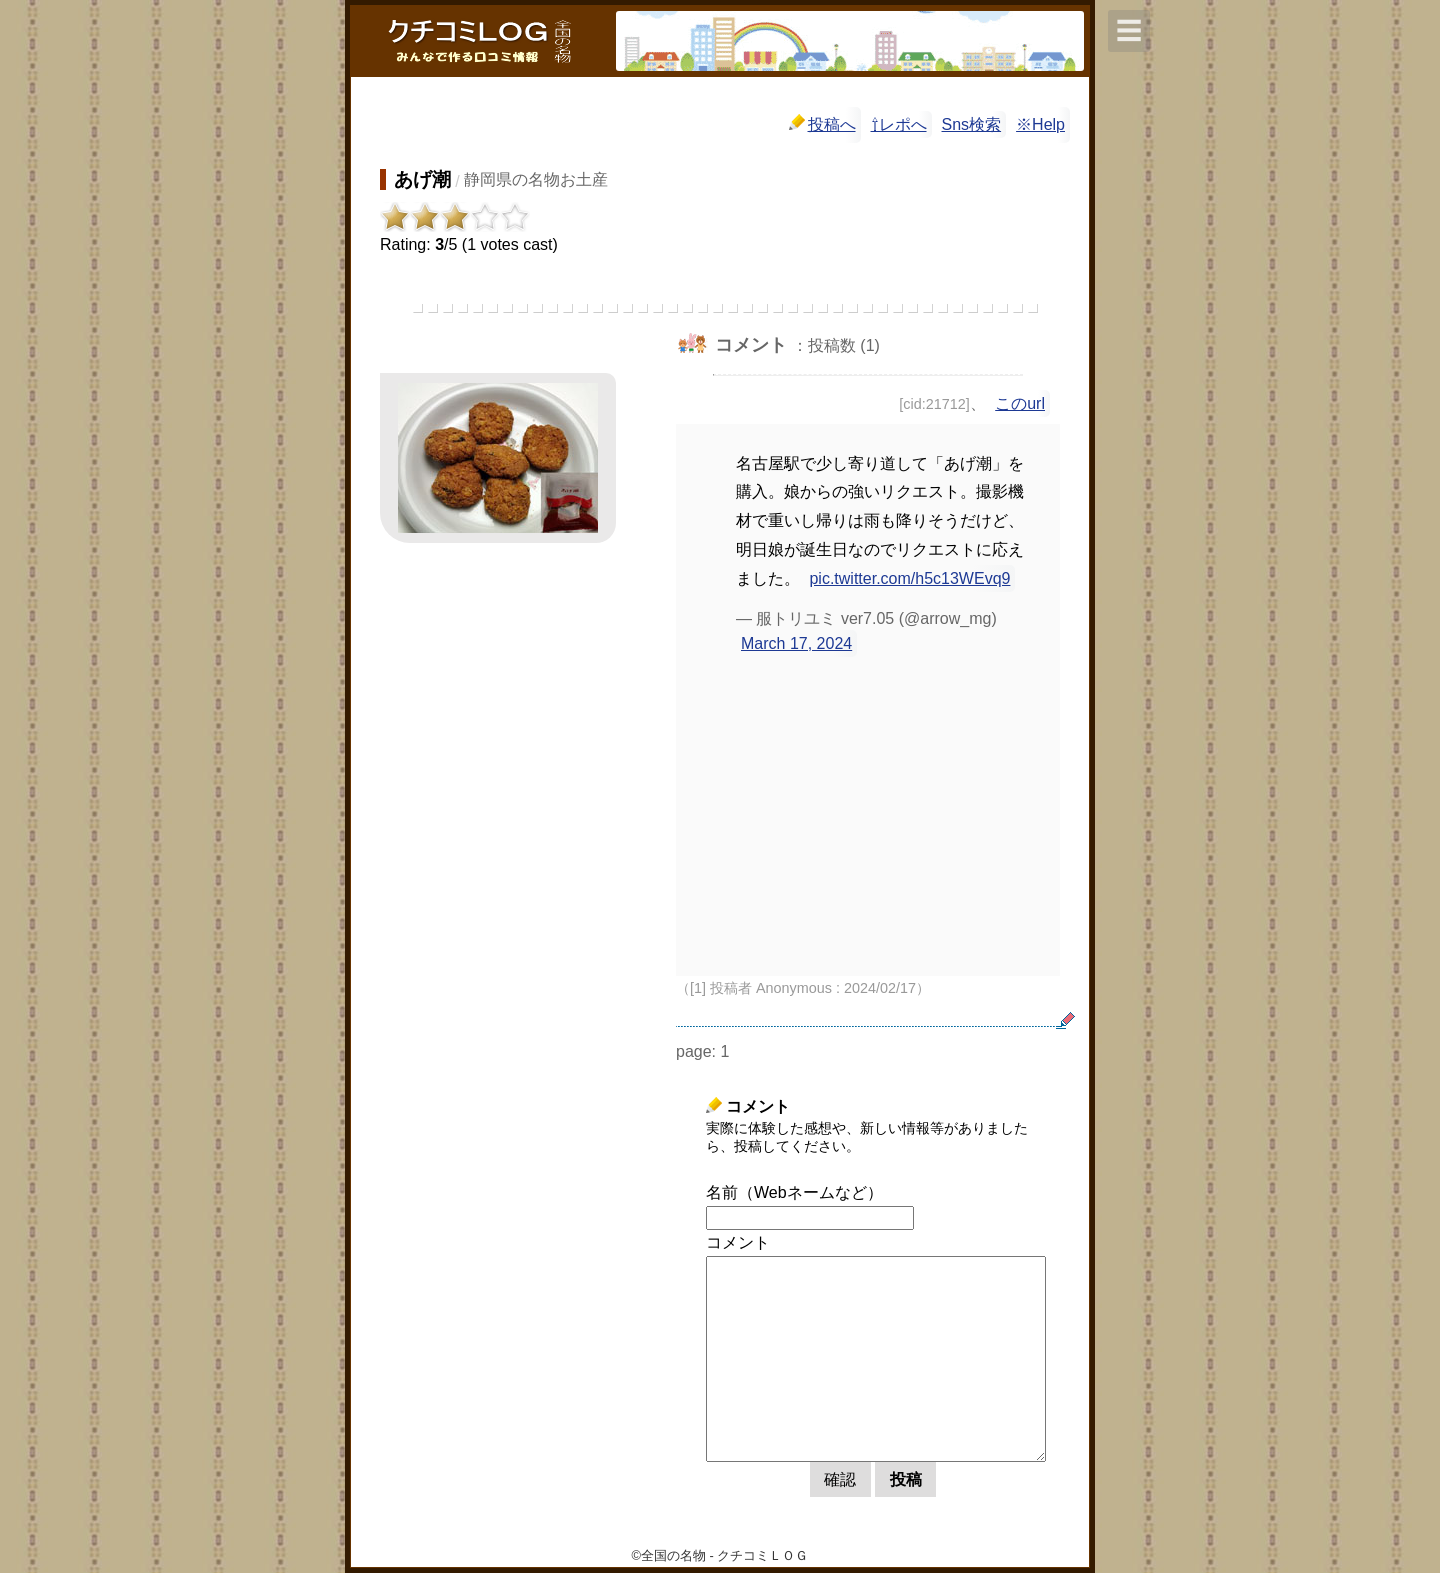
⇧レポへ (899, 124)
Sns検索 (972, 124)
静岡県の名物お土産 (536, 179)
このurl (1020, 403)
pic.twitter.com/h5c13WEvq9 (909, 578)
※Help (1040, 124)
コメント (738, 1242)
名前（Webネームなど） (794, 1192)
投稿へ (822, 123)
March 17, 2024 (796, 643)
